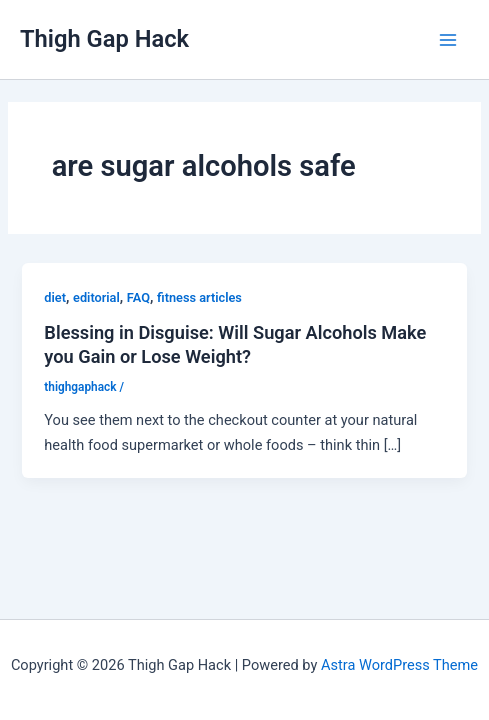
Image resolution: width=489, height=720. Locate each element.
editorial (96, 297)
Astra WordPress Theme (399, 665)
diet (55, 297)
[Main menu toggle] (448, 40)
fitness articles (199, 297)
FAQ (138, 297)
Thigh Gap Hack (104, 39)
